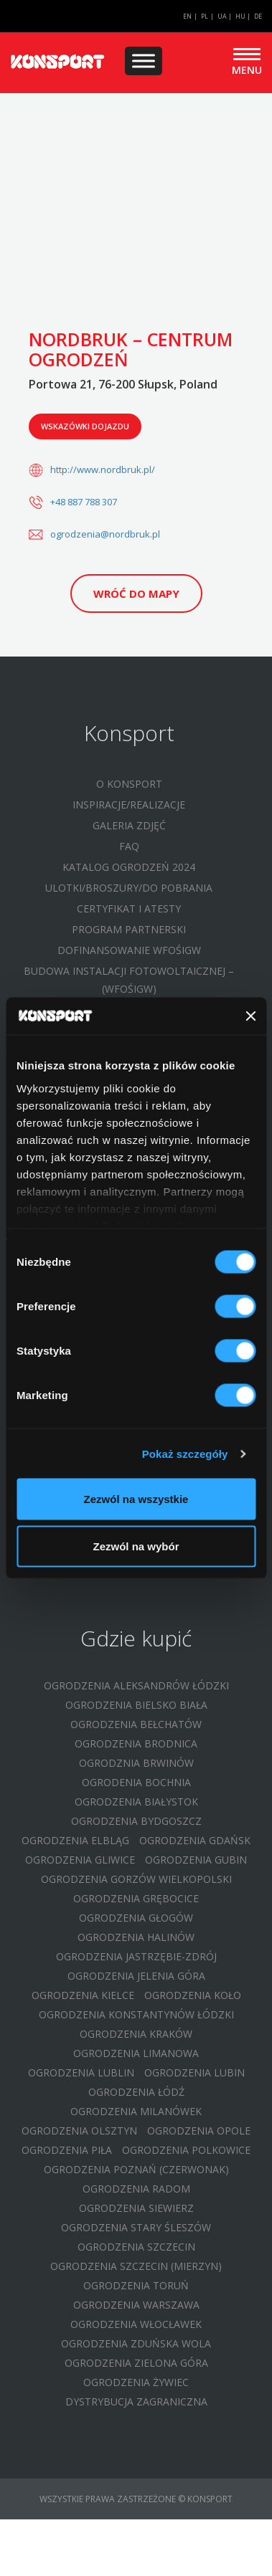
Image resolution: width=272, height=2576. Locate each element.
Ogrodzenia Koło (192, 1995)
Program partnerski (129, 929)
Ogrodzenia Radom (136, 2188)
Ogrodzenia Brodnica (136, 1743)
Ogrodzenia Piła (67, 2150)
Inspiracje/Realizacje (128, 804)
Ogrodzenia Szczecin (136, 2246)
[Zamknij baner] (250, 1016)
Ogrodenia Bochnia (136, 1782)
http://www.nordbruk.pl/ (102, 469)
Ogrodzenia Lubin (194, 2072)
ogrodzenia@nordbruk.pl (105, 534)
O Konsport (129, 784)
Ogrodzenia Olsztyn (79, 2130)
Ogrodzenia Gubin (196, 1859)
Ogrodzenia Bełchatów (136, 1724)
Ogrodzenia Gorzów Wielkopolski (136, 1879)
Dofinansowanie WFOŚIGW (129, 950)
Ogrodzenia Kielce (83, 1995)
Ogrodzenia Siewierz (136, 2208)
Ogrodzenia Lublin (81, 2072)
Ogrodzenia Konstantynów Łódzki (136, 2014)
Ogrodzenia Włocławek (136, 2324)
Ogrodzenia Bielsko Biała (136, 1705)
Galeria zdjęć (129, 825)
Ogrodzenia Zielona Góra (136, 2363)
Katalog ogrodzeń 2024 (128, 867)
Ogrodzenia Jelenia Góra (136, 1976)
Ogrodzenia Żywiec (136, 2382)
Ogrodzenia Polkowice (186, 2150)
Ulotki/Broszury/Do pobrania (128, 888)
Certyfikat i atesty (129, 908)
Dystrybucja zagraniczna (136, 2401)
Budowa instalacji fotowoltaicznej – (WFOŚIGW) (129, 980)
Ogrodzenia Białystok (136, 1801)
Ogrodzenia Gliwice (80, 1859)
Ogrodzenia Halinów (136, 1937)
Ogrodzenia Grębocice (136, 1898)
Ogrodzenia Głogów (136, 1917)
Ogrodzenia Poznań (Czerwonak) (136, 2169)
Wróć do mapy (136, 593)
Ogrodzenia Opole (198, 2130)
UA (222, 16)
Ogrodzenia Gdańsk (194, 1840)
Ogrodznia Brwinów (136, 1763)
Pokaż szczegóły (185, 1453)
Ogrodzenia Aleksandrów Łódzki (136, 1685)
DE (258, 16)
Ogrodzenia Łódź (136, 2092)
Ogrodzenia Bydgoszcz (136, 1821)
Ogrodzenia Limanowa (136, 2053)
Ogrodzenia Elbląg (75, 1840)
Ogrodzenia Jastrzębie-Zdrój (136, 1956)
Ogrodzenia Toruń (136, 2285)
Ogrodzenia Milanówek (136, 2111)
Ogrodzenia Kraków (136, 2034)
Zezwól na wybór (136, 1546)
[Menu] (143, 60)
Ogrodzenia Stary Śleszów (136, 2227)
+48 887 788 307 (83, 501)
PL (204, 16)
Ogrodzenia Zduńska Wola (136, 2343)
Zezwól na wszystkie (136, 1499)
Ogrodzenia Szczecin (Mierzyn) (136, 2266)
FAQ (129, 846)
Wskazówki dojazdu (85, 426)
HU (240, 16)
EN (187, 16)
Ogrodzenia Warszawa (136, 2305)
